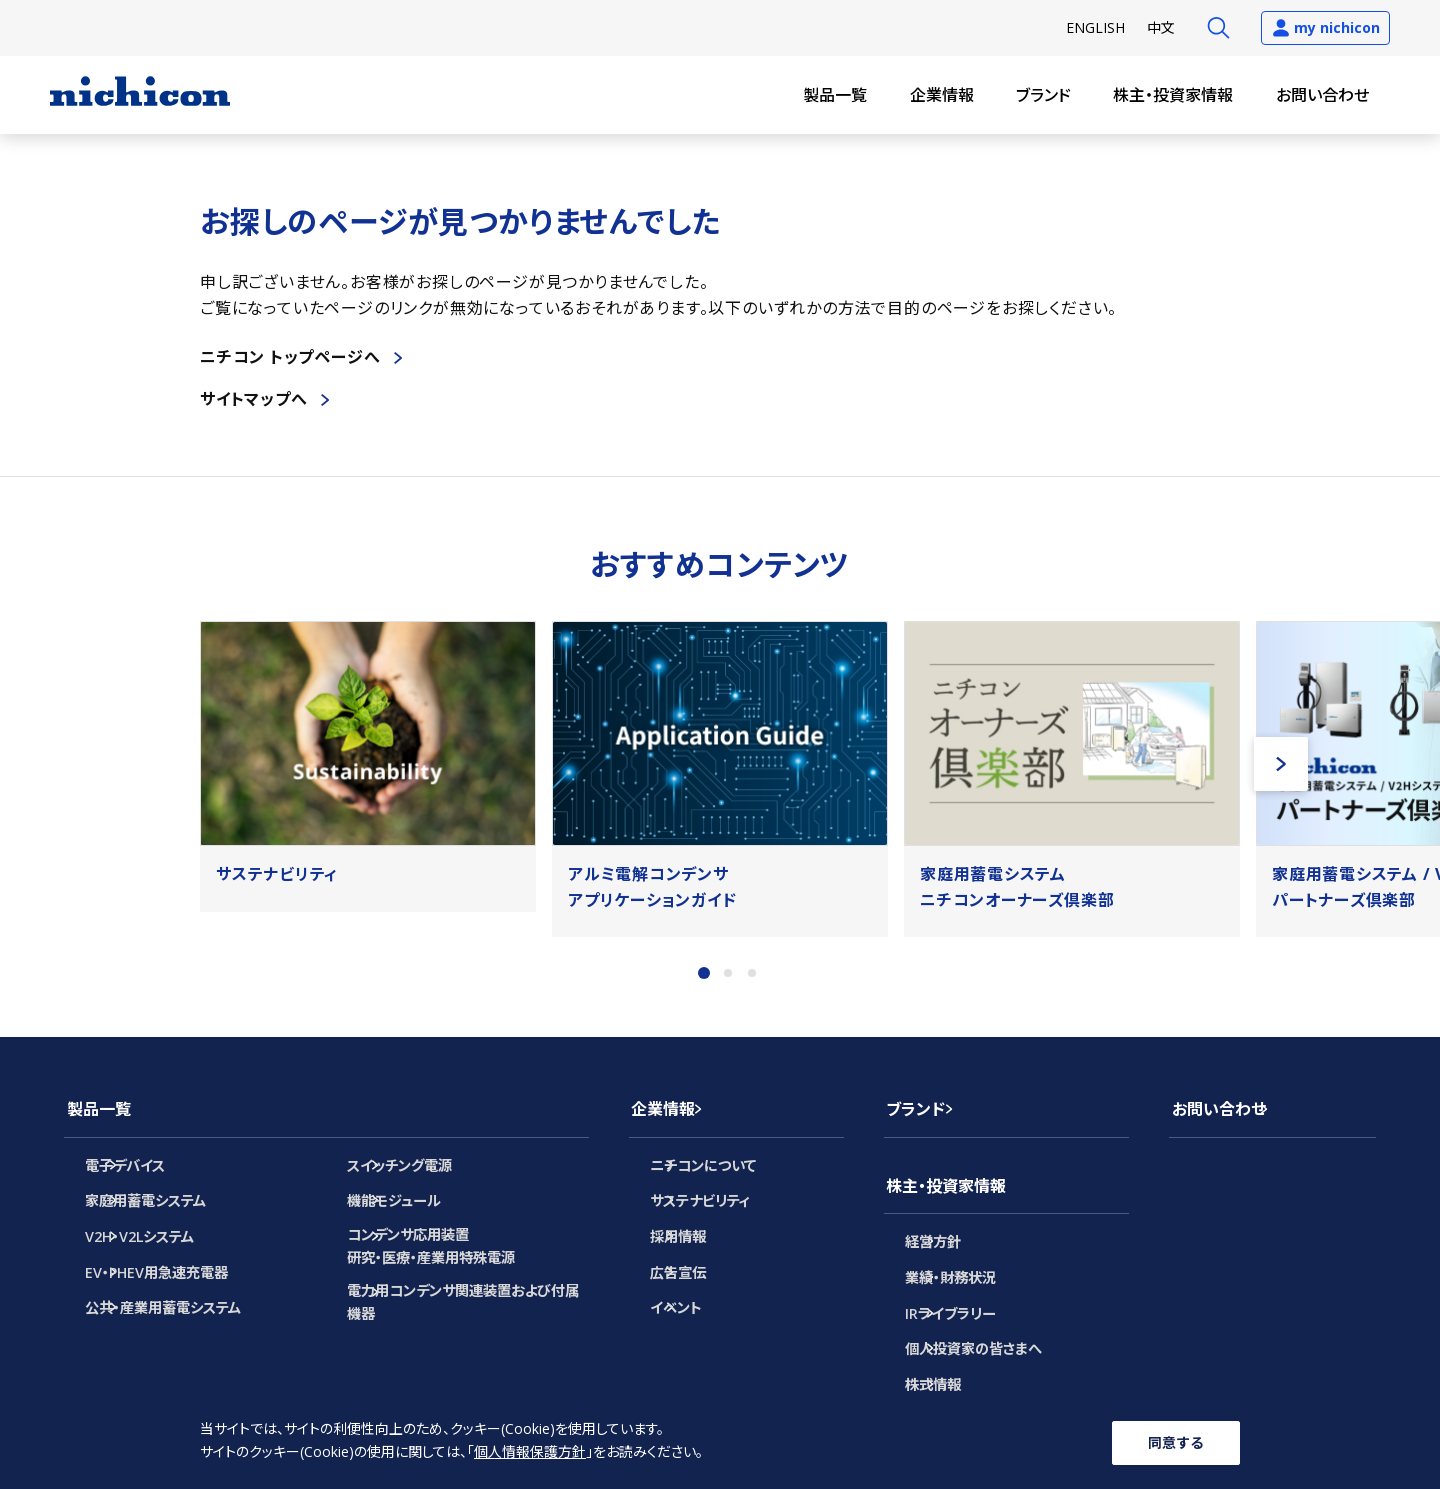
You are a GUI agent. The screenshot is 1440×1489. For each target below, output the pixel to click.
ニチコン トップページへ (290, 357)
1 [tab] (704, 973)
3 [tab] (752, 973)
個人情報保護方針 (530, 1453)
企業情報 (942, 95)
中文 (1161, 27)
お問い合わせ (1322, 95)
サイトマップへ (254, 399)
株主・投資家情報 (1173, 95)
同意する (1176, 1441)
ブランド (1043, 95)
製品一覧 (835, 95)
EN (1095, 27)
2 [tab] (728, 973)
